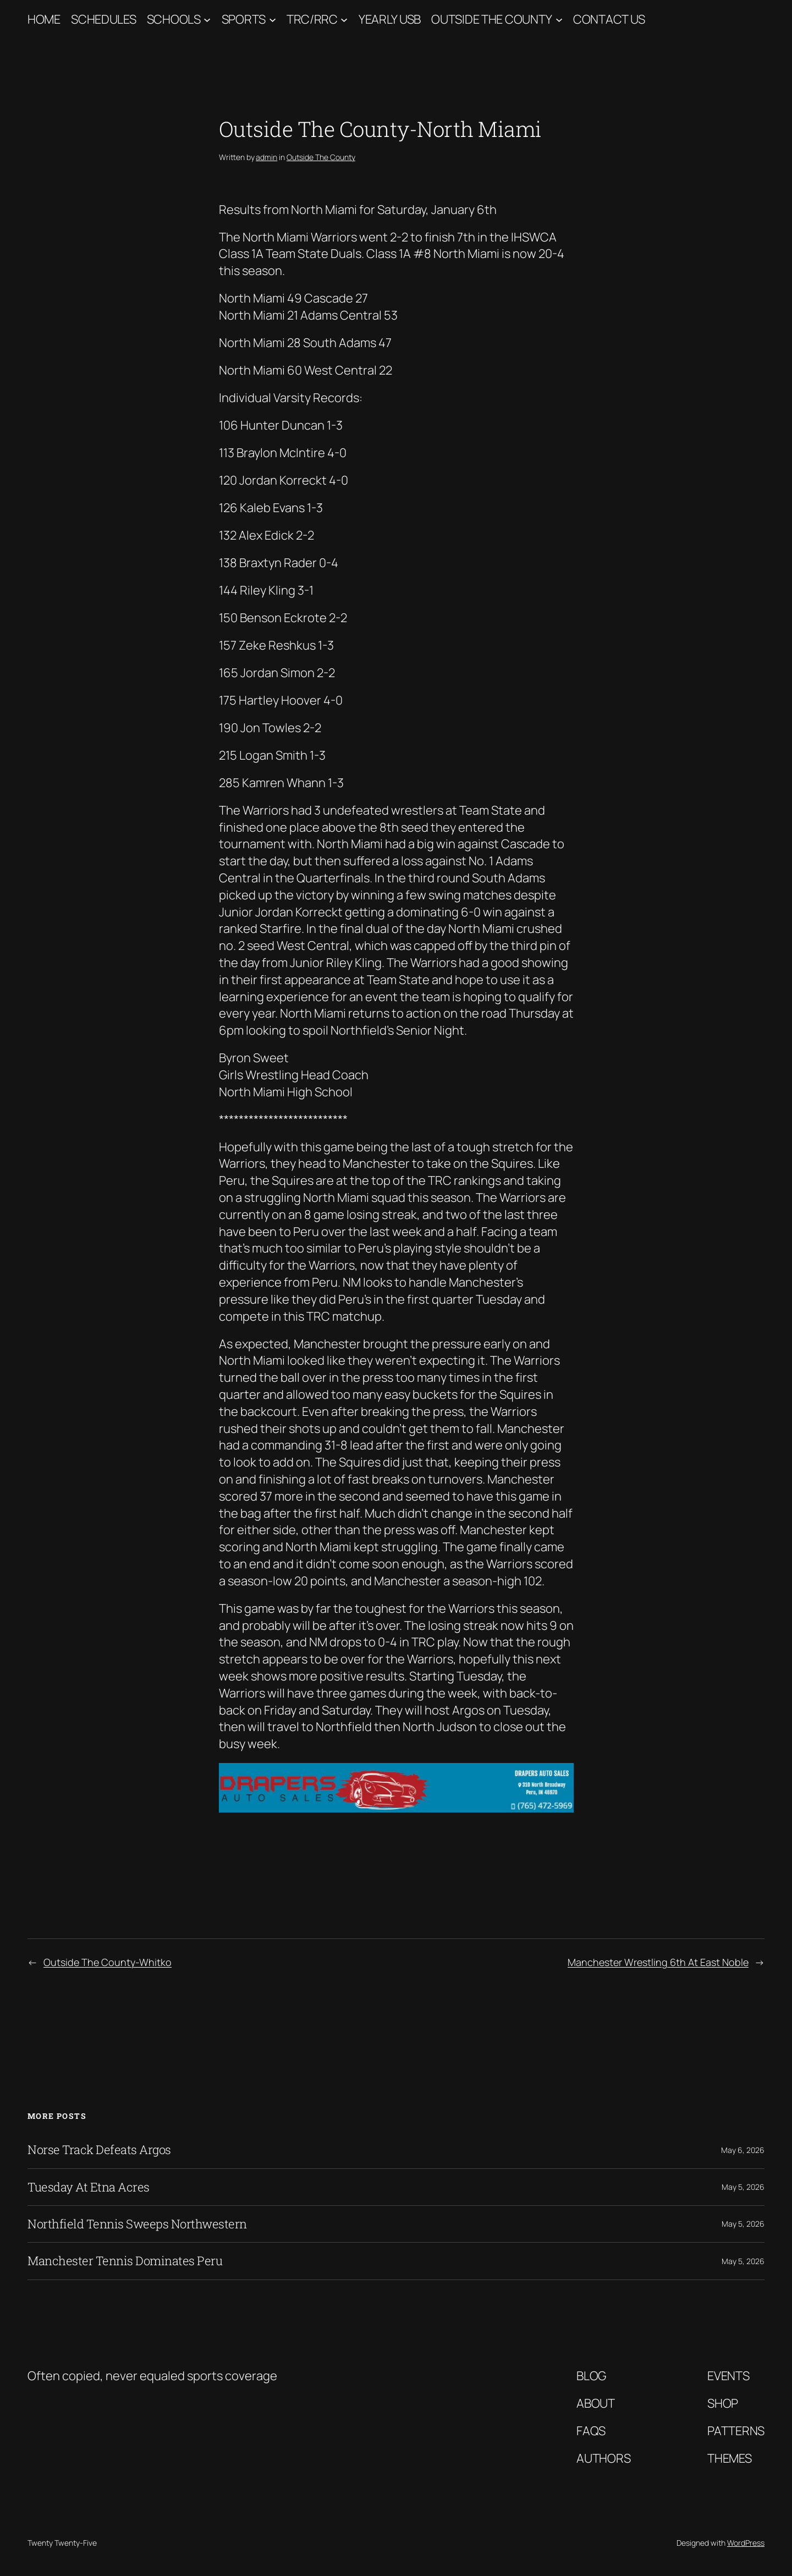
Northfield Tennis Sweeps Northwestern (137, 2224)
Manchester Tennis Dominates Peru (125, 2261)
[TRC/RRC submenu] (344, 19)
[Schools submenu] (207, 19)
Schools (174, 19)
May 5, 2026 (743, 2187)
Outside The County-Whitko (107, 1962)
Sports (244, 19)
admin (266, 157)
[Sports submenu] (272, 19)
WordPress (746, 2542)
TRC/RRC (312, 19)
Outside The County (491, 19)
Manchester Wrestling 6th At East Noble (658, 1962)
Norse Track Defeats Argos (99, 2150)
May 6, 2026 (743, 2150)
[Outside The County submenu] (559, 19)
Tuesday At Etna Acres (89, 2187)
